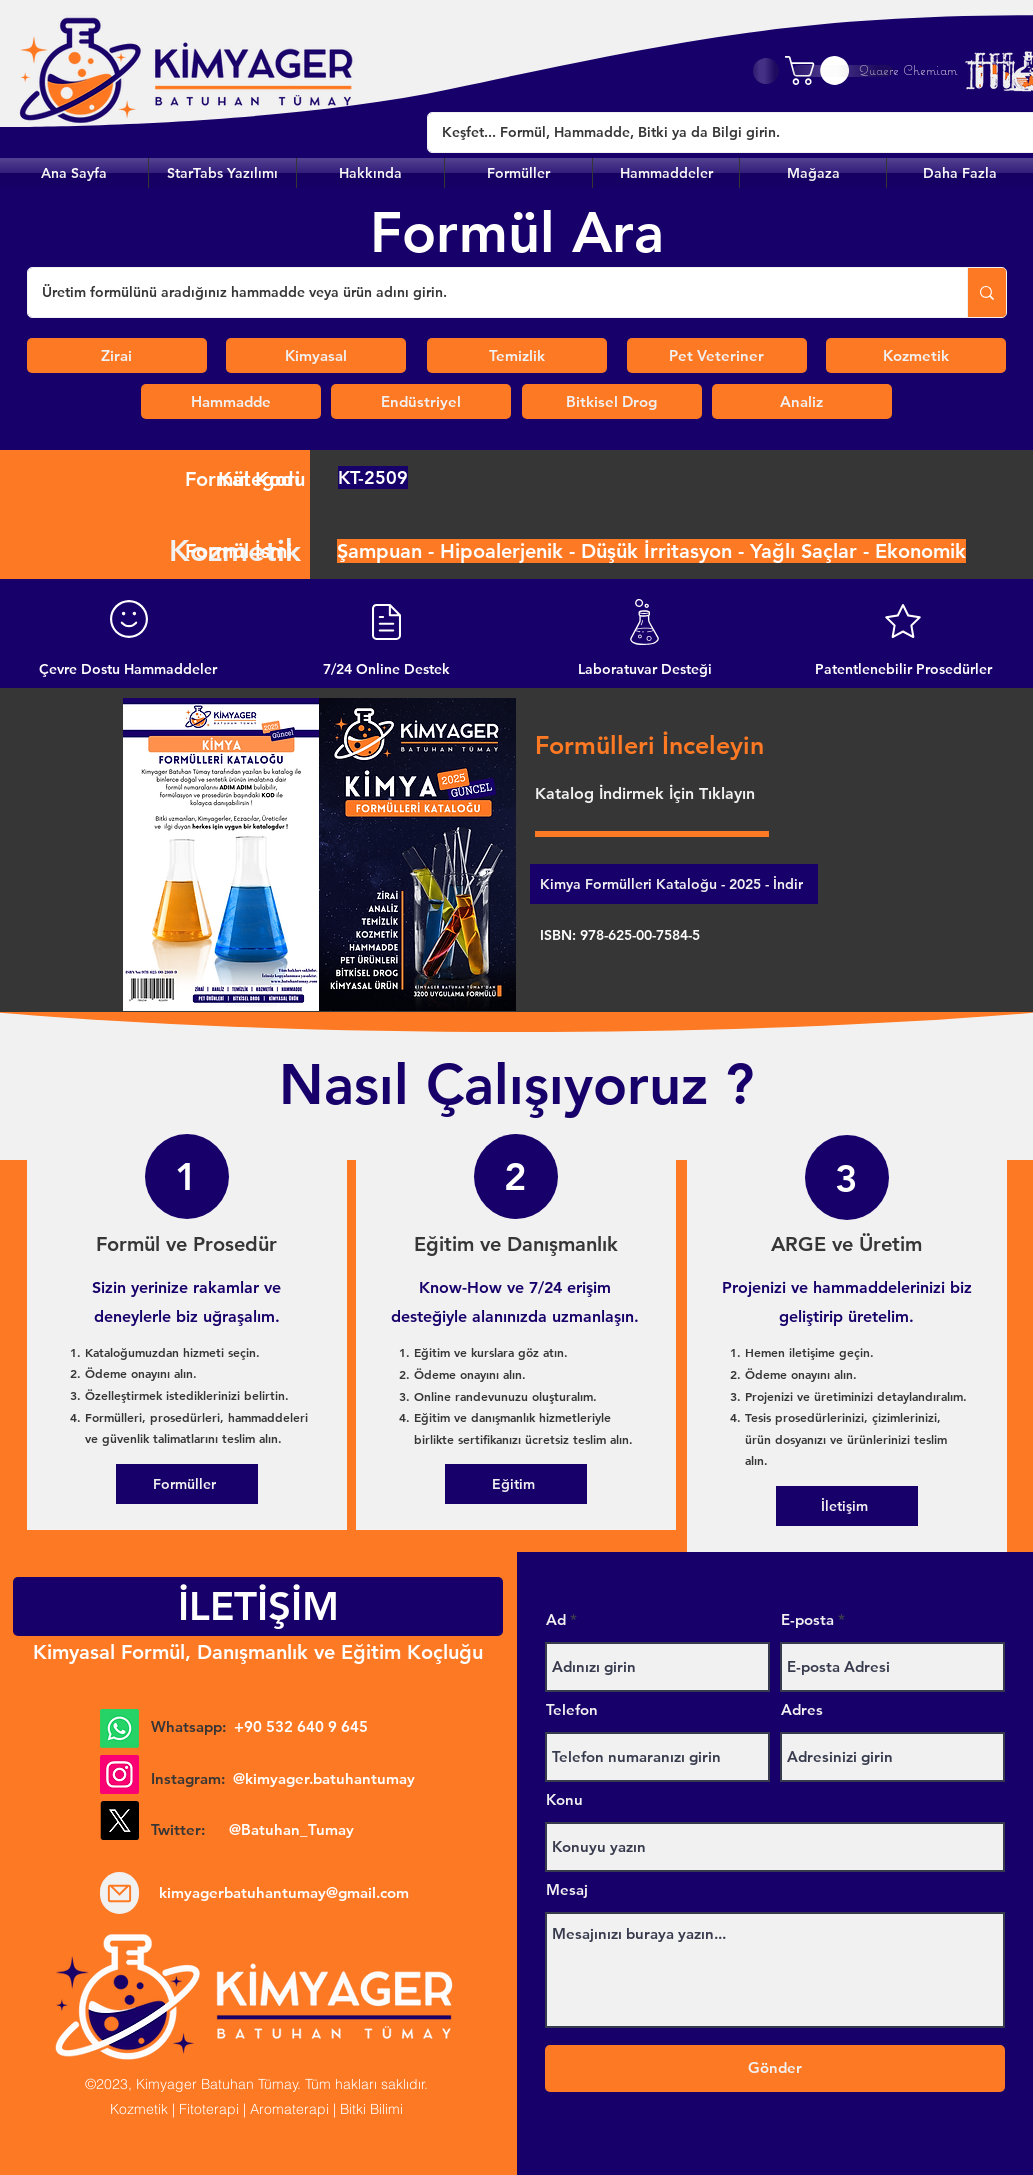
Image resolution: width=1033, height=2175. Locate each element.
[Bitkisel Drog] (612, 401)
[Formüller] (187, 1484)
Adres (802, 1709)
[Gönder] (775, 2068)
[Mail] (119, 1893)
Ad (556, 1619)
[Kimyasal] (316, 355)
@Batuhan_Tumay (291, 1829)
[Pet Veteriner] (717, 355)
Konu (564, 1799)
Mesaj (567, 1889)
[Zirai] (117, 355)
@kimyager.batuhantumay (324, 1778)
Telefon (572, 1709)
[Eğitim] (516, 1484)
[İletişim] (847, 1506)
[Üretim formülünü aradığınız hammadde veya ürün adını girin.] (483, 292)
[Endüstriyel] (421, 401)
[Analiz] (802, 401)
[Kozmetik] (916, 355)
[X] (119, 1820)
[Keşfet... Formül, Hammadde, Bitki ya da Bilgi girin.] (718, 132)
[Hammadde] (231, 401)
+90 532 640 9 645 (301, 1726)
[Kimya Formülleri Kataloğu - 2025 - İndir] (674, 884)
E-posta (807, 1619)
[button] (518, 173)
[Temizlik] (517, 355)
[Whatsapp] (119, 1728)
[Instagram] (119, 1774)
